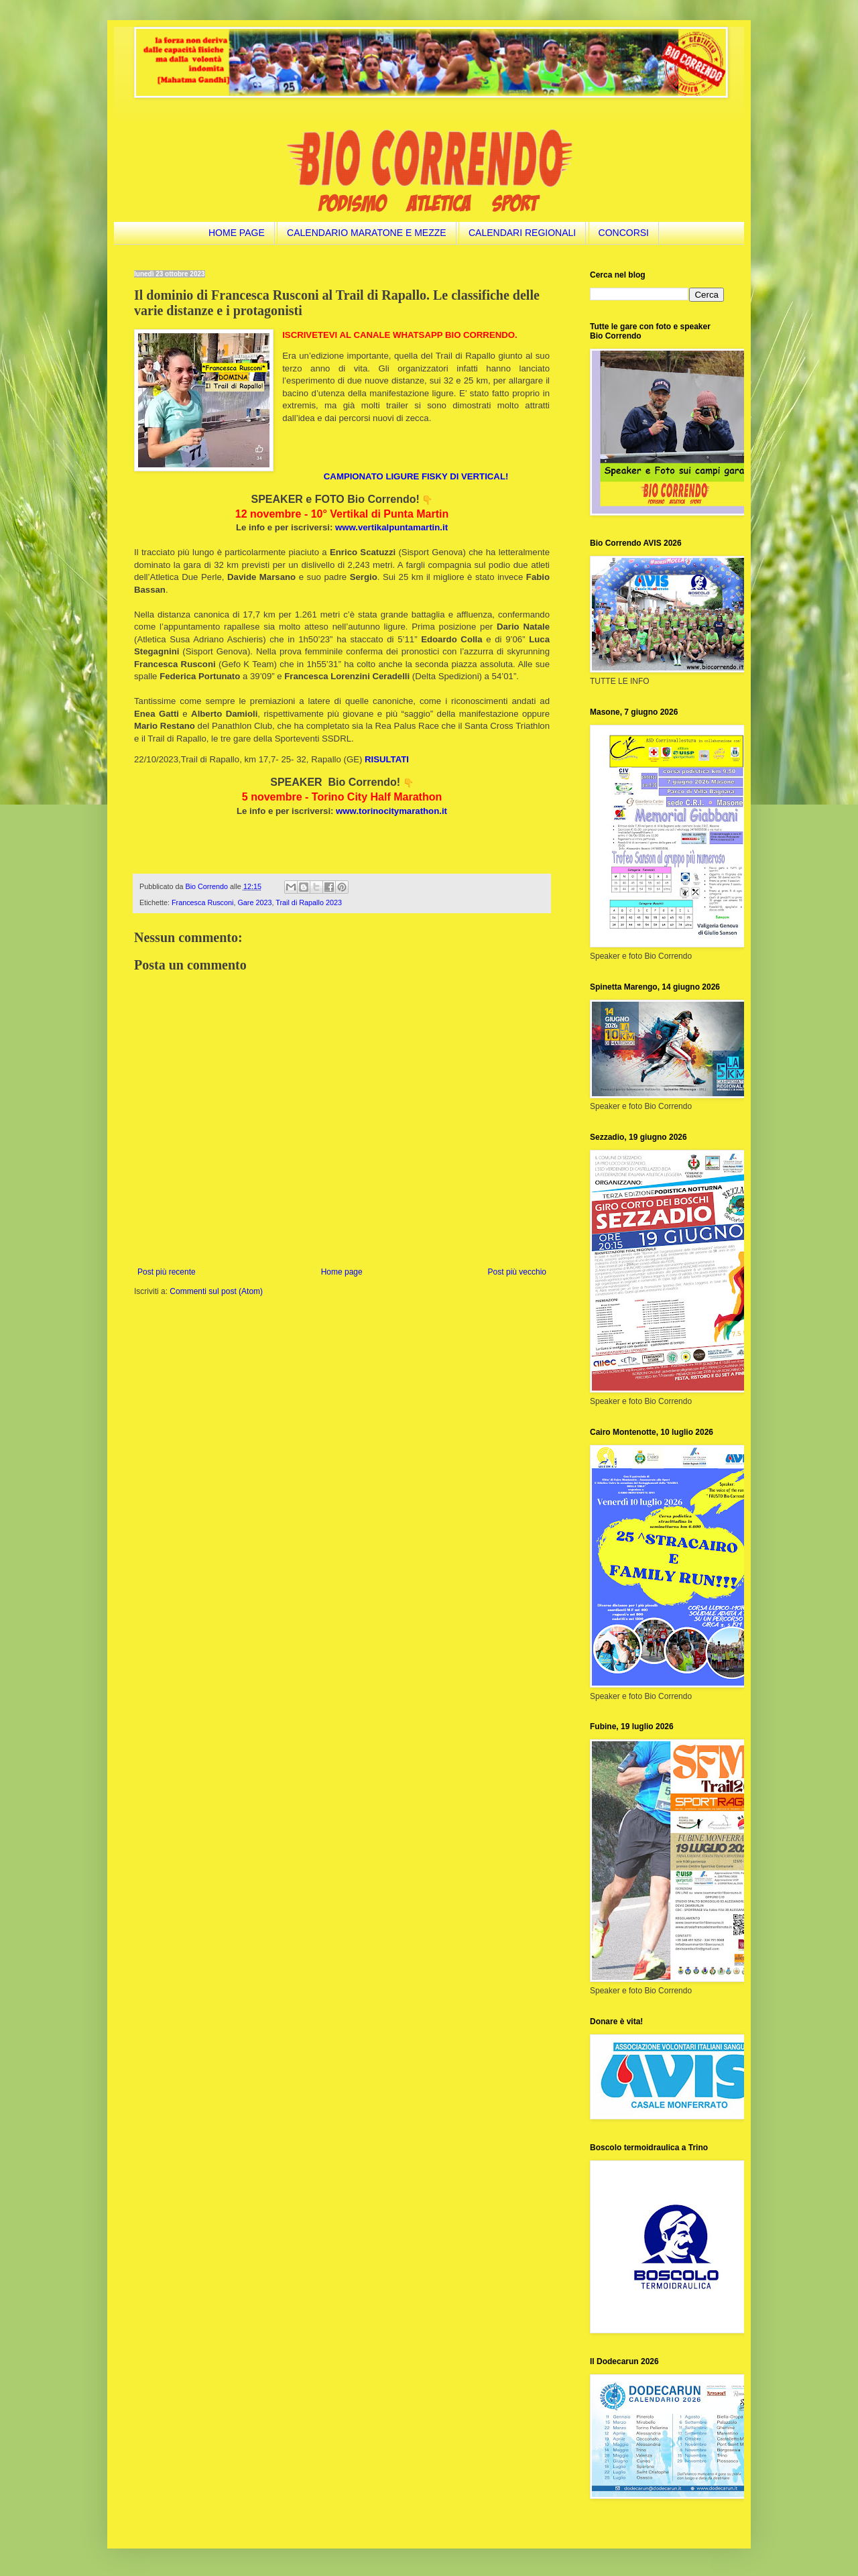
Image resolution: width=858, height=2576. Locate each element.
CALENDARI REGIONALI (522, 232)
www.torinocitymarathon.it (391, 811)
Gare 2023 (254, 902)
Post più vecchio (517, 1272)
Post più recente (166, 1272)
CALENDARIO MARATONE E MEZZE (366, 232)
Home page (342, 1272)
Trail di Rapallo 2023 (308, 902)
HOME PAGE (236, 232)
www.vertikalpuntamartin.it (391, 527)
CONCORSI (624, 232)
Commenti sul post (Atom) (216, 1291)
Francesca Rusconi (202, 902)
